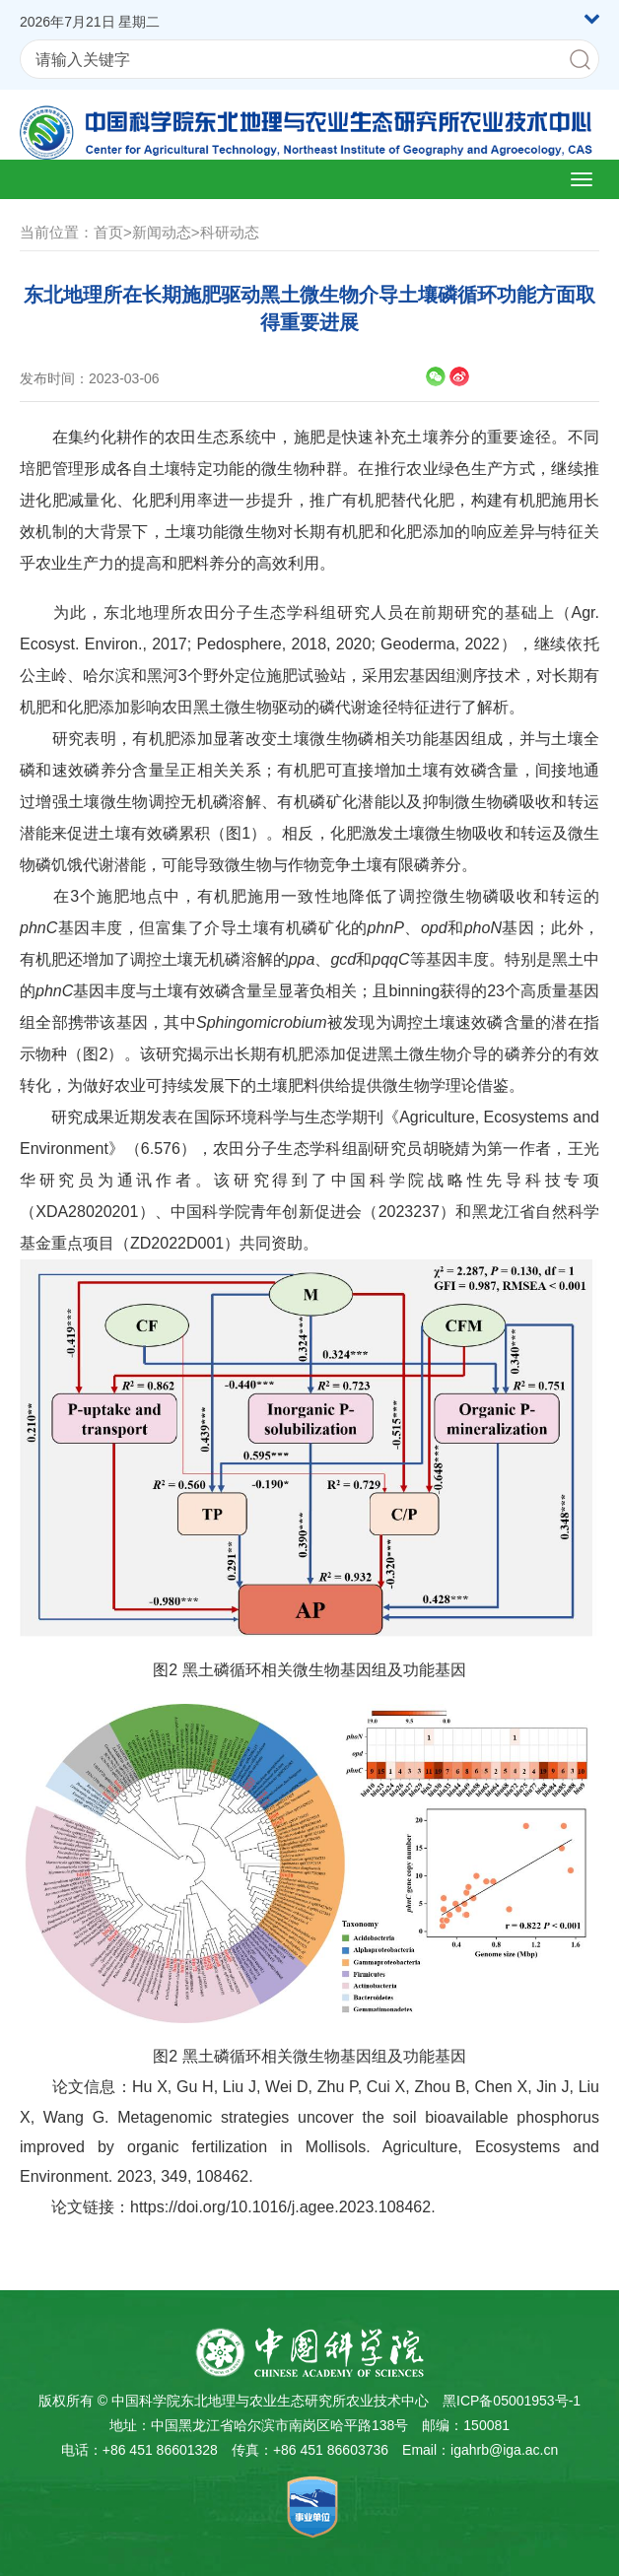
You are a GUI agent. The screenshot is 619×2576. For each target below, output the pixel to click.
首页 (108, 232)
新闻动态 (161, 232)
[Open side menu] (581, 179)
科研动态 (229, 232)
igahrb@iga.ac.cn (504, 2450)
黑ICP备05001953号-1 (512, 2400)
